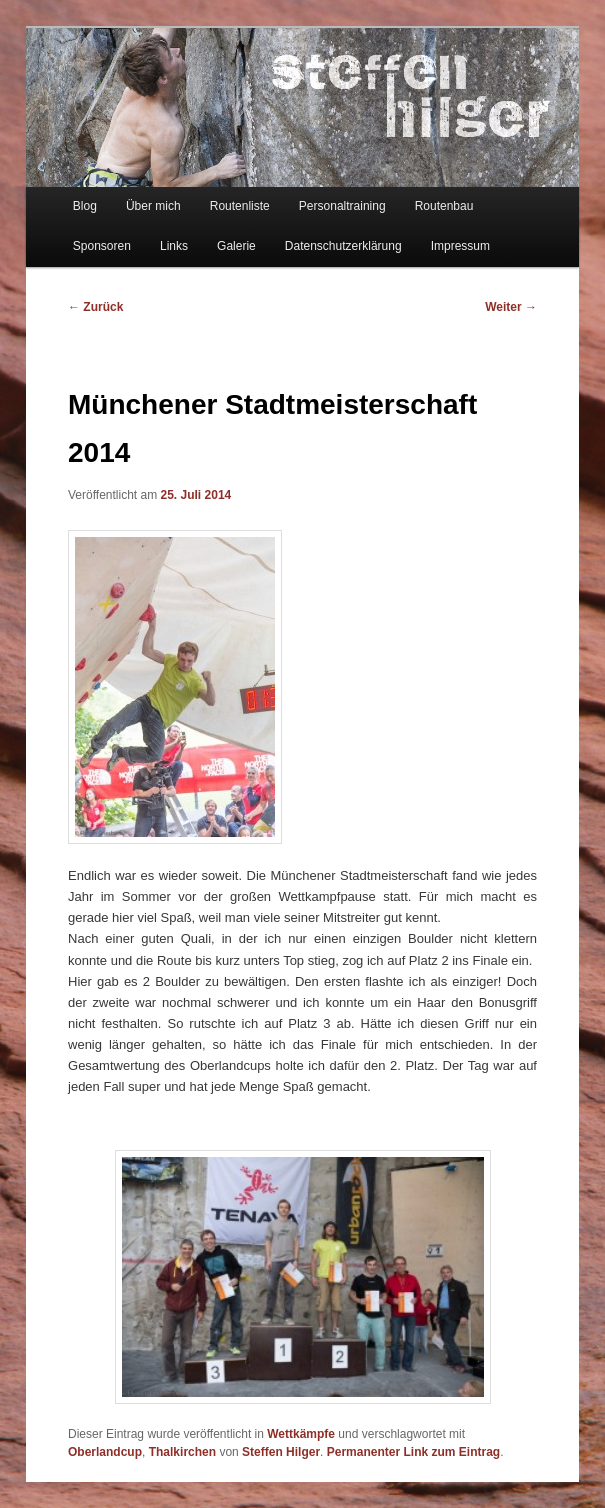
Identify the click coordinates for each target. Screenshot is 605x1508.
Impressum (460, 246)
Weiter (511, 307)
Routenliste (240, 206)
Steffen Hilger (281, 1452)
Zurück (95, 307)
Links (174, 246)
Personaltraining (342, 206)
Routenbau (444, 206)
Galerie (236, 246)
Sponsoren (102, 246)
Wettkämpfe (301, 1434)
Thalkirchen (182, 1452)
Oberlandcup (105, 1452)
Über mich (153, 206)
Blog (85, 206)
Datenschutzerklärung (343, 246)
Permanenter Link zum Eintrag (413, 1452)
